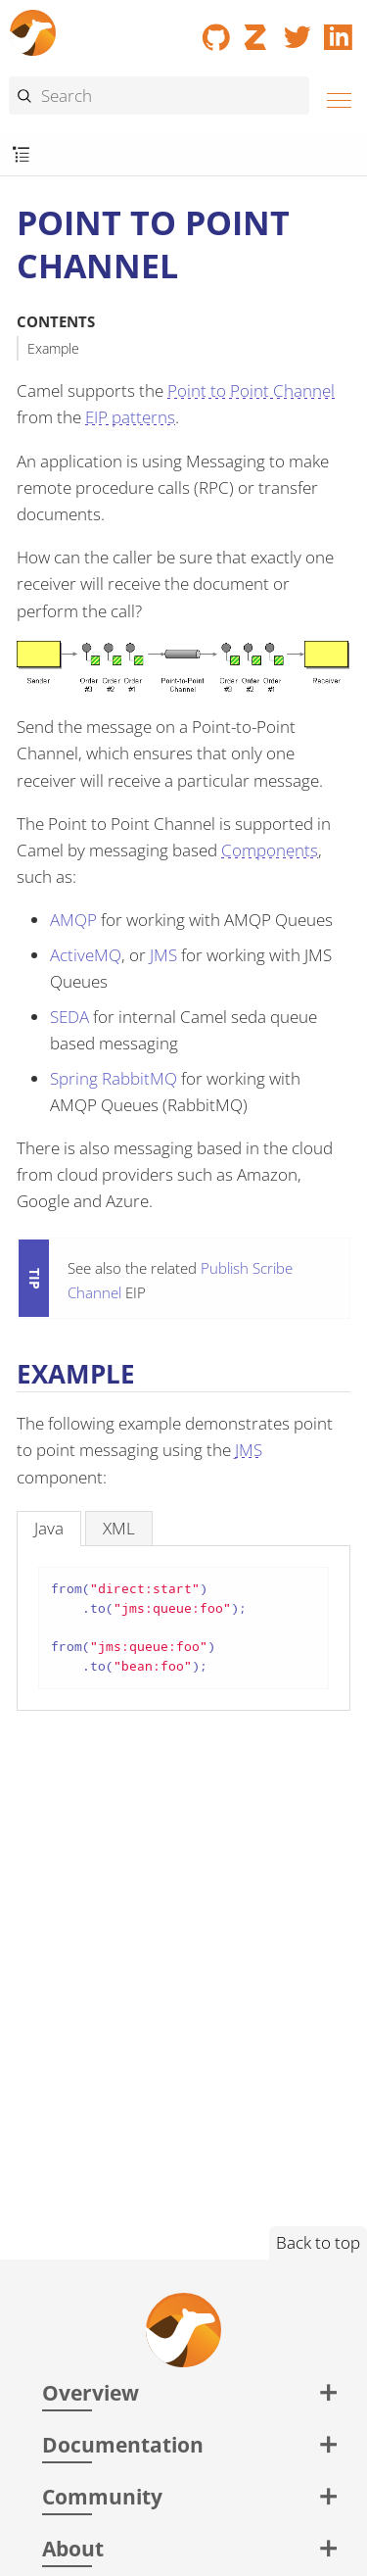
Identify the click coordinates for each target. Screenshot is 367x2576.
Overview (90, 2392)
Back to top (318, 2242)
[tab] (49, 1528)
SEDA (69, 1016)
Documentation (123, 2444)
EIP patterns (130, 417)
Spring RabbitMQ (113, 1078)
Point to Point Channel (251, 390)
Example (53, 348)
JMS (163, 955)
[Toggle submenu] (21, 155)
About (73, 2548)
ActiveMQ (85, 955)
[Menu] (333, 97)
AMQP (73, 919)
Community (102, 2496)
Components (269, 850)
